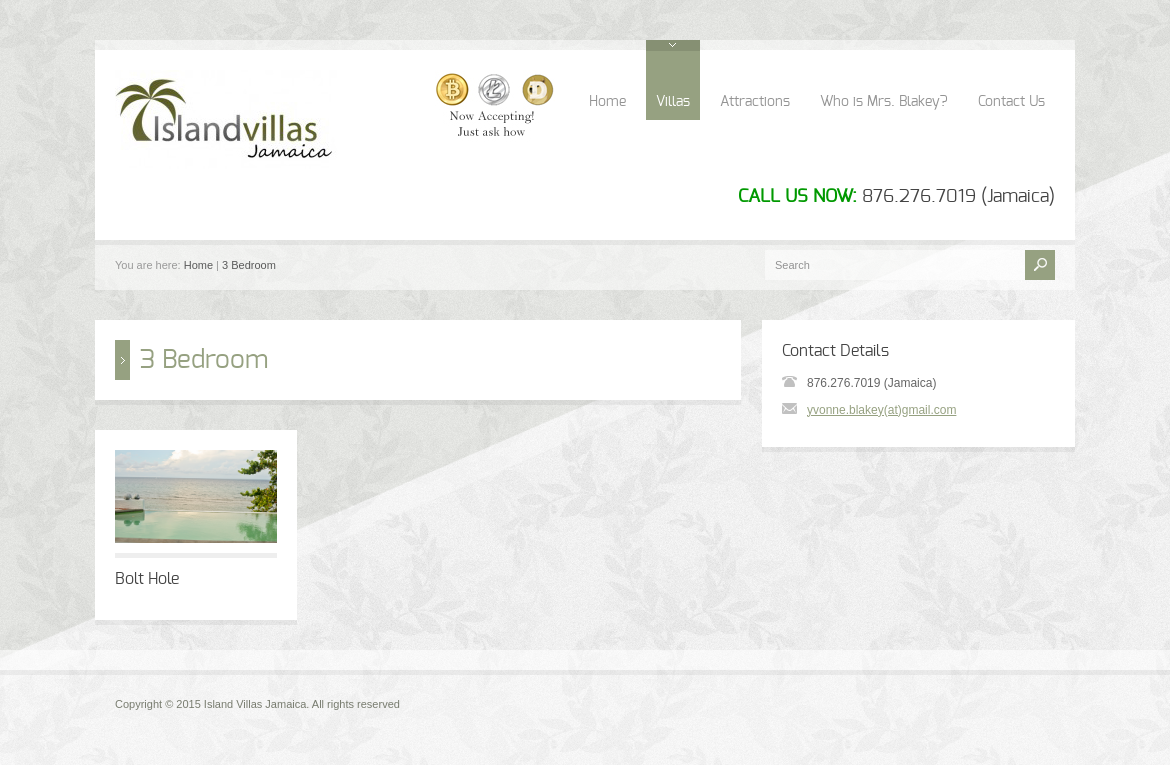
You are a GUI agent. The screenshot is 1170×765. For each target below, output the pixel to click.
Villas (673, 102)
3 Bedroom (249, 265)
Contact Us (1011, 102)
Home (607, 102)
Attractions (755, 102)
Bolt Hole (147, 579)
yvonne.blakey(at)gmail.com (881, 410)
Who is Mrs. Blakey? (884, 102)
